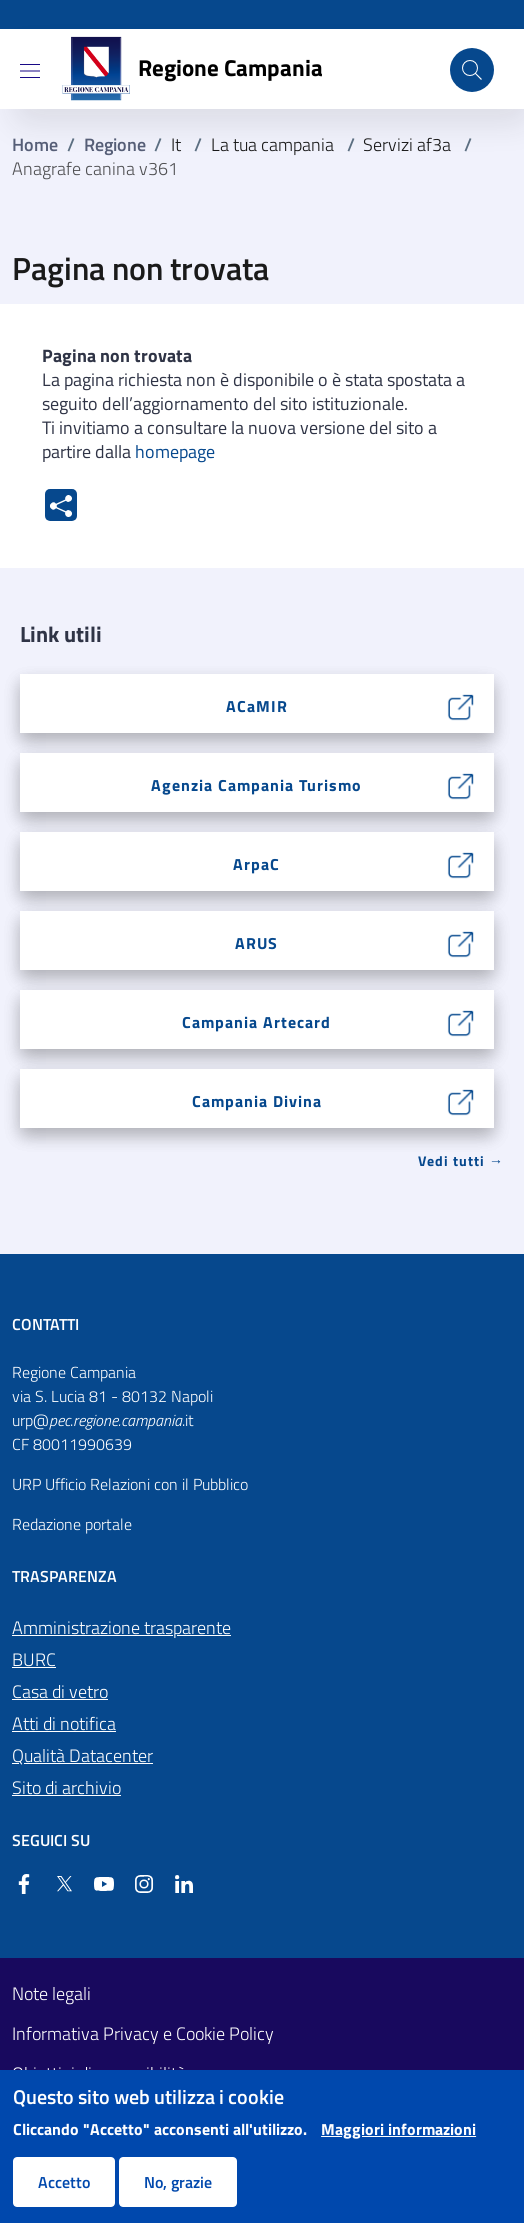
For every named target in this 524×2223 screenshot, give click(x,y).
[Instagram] (136, 1884)
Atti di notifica (64, 1723)
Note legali (51, 1994)
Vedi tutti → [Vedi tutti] (461, 1160)
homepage (175, 451)
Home (35, 144)
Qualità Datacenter (82, 1755)
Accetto (64, 2182)
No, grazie (178, 2182)
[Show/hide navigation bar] (30, 71)
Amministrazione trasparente (121, 1627)
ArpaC (256, 864)
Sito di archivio (66, 1787)
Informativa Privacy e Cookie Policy (143, 2034)
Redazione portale (72, 1524)
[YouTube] (96, 1884)
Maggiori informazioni (398, 2129)
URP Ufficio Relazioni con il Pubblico (130, 1484)
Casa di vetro (60, 1691)
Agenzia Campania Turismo (256, 785)
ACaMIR (257, 706)
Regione (115, 144)
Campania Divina (257, 1101)
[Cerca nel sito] (472, 70)
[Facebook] (24, 1884)
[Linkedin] (176, 1884)
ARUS (256, 943)
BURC (34, 1659)
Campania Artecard (256, 1022)
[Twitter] (56, 1884)
